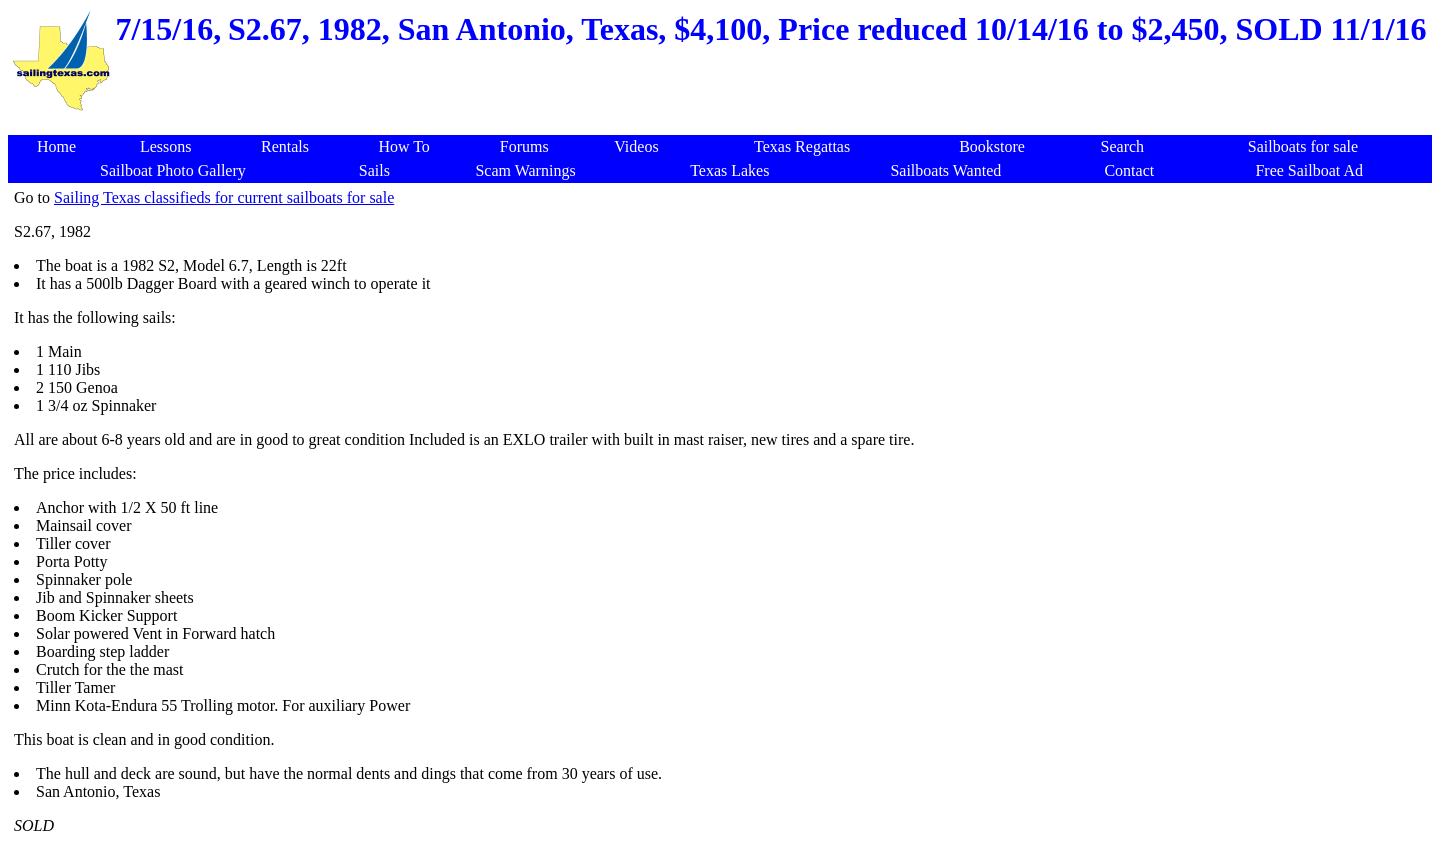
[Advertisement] (724, 124)
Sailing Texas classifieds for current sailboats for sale (224, 197)
